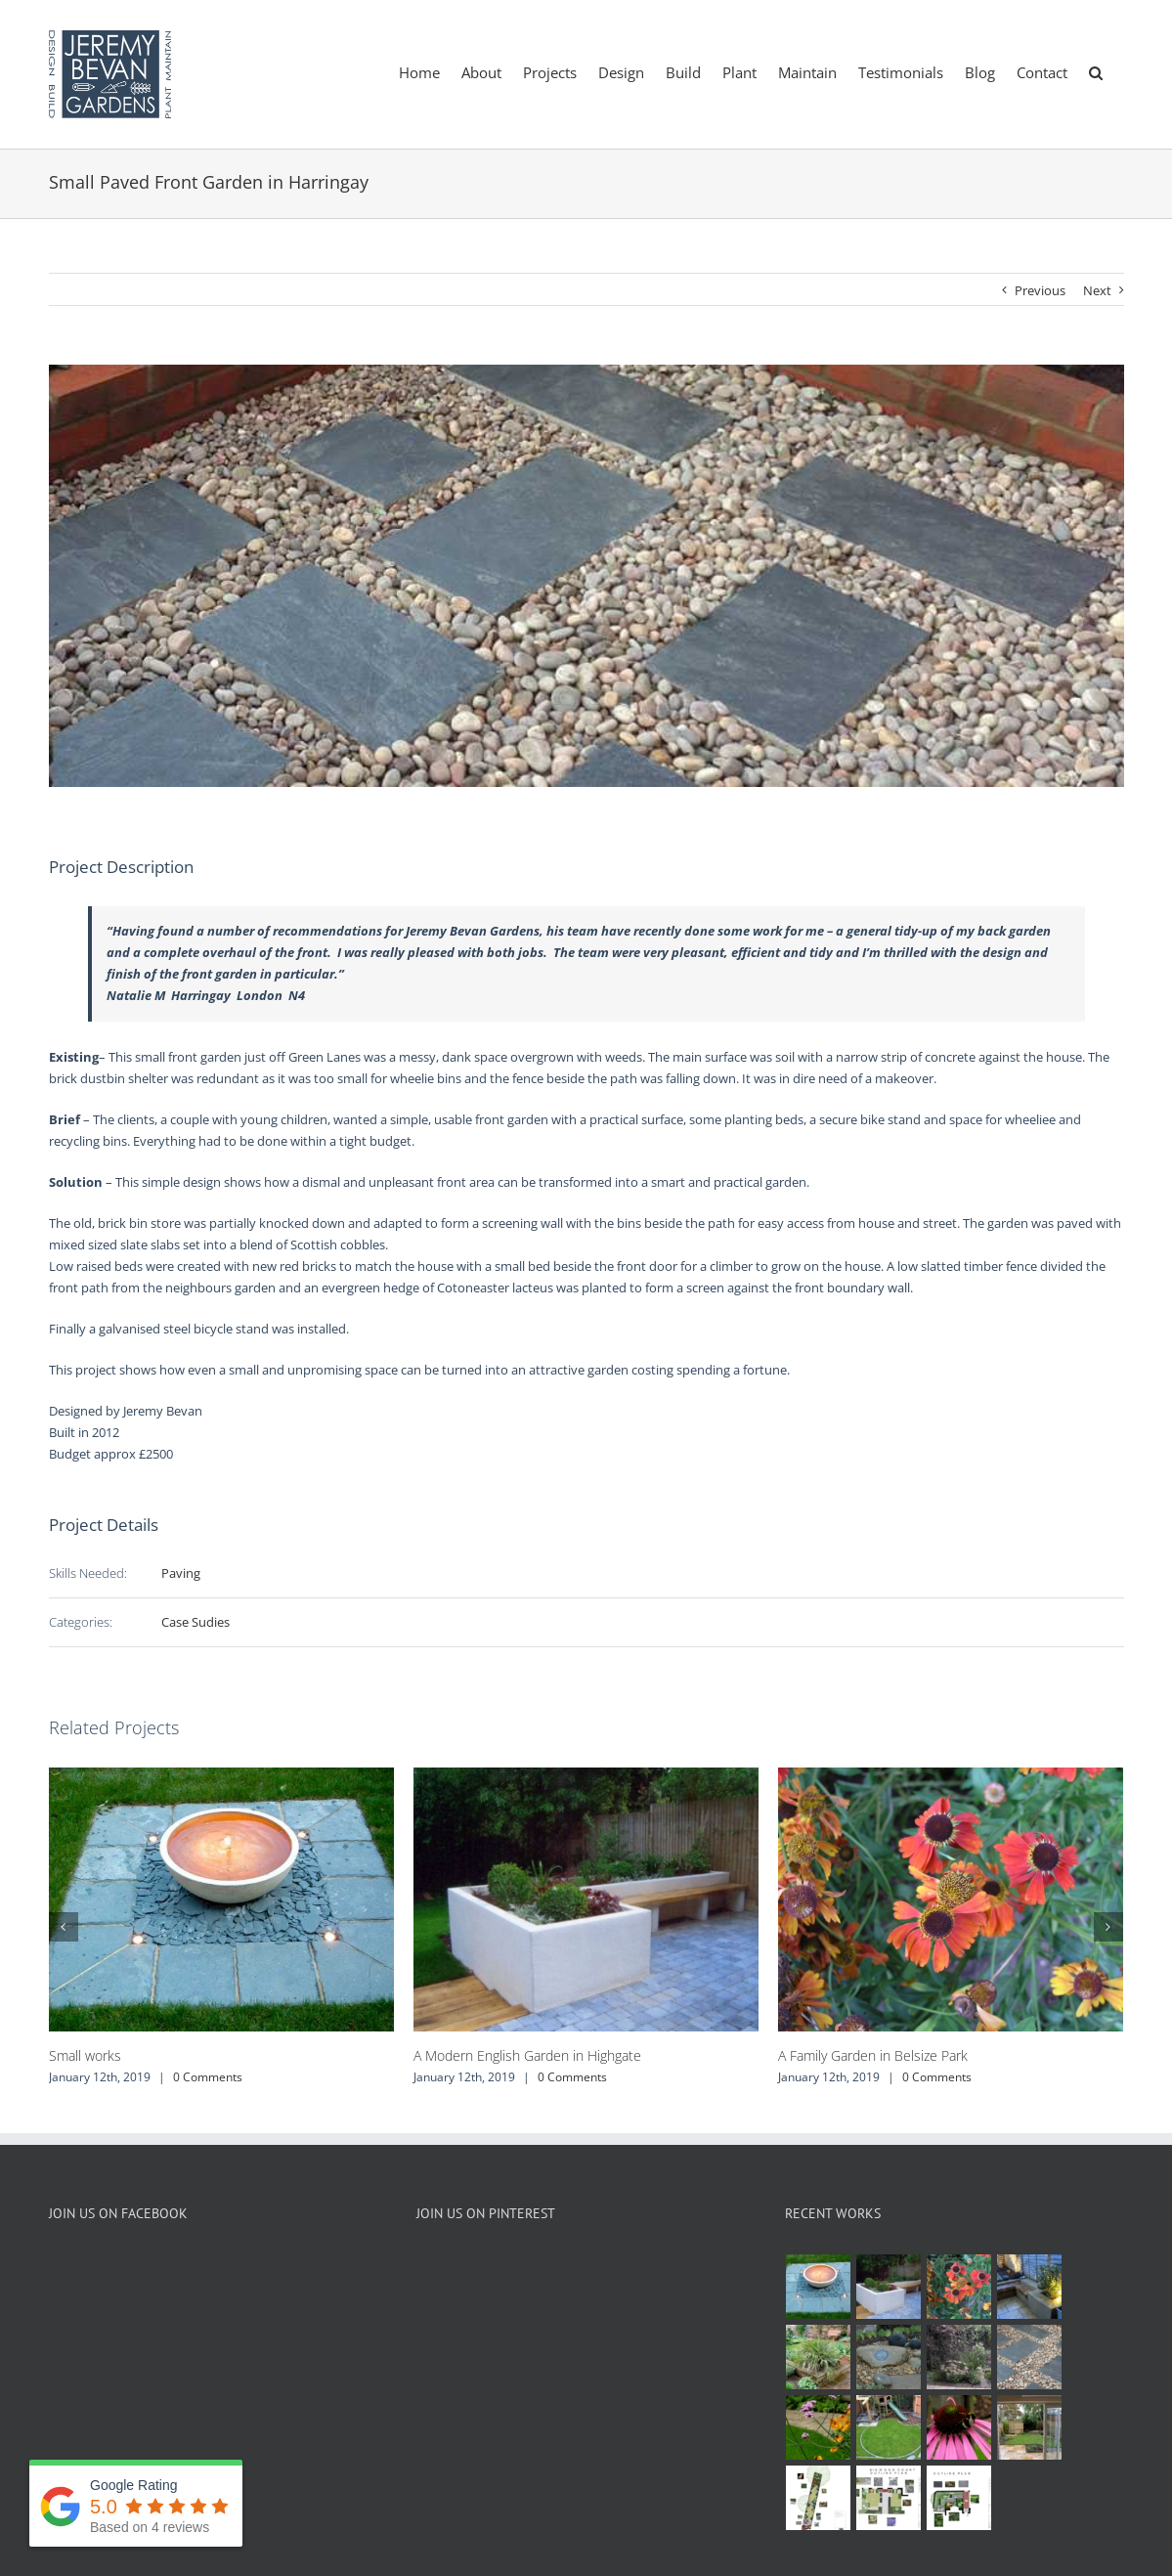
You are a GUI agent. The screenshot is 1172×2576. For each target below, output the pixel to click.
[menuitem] (419, 71)
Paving (180, 1573)
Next (1097, 290)
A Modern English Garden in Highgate (527, 2055)
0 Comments (207, 2077)
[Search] (1096, 71)
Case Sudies (195, 1622)
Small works (85, 2055)
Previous (1040, 290)
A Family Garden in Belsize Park (873, 2055)
